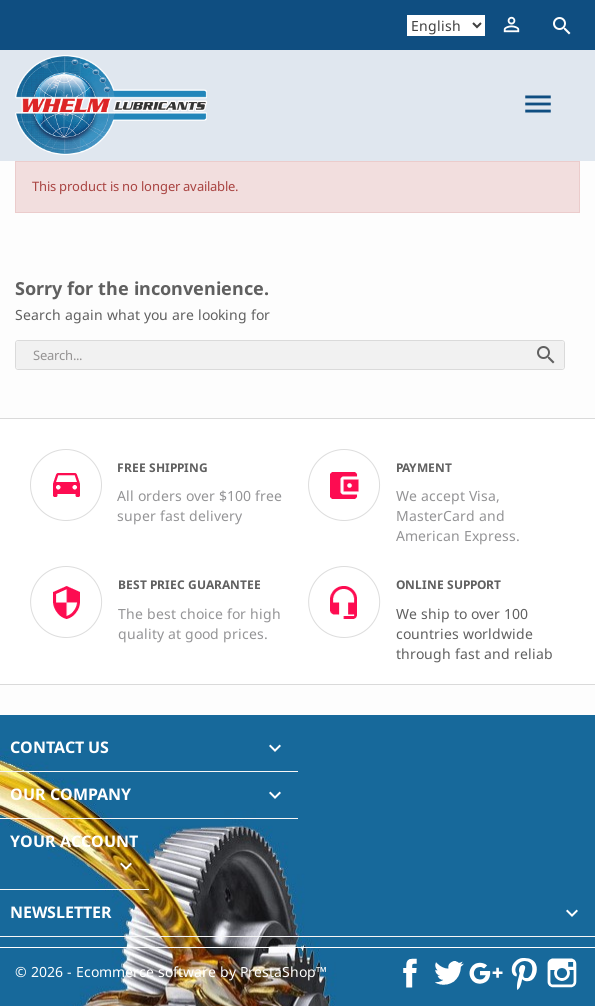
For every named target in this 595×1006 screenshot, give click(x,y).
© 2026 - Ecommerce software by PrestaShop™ (171, 971)
